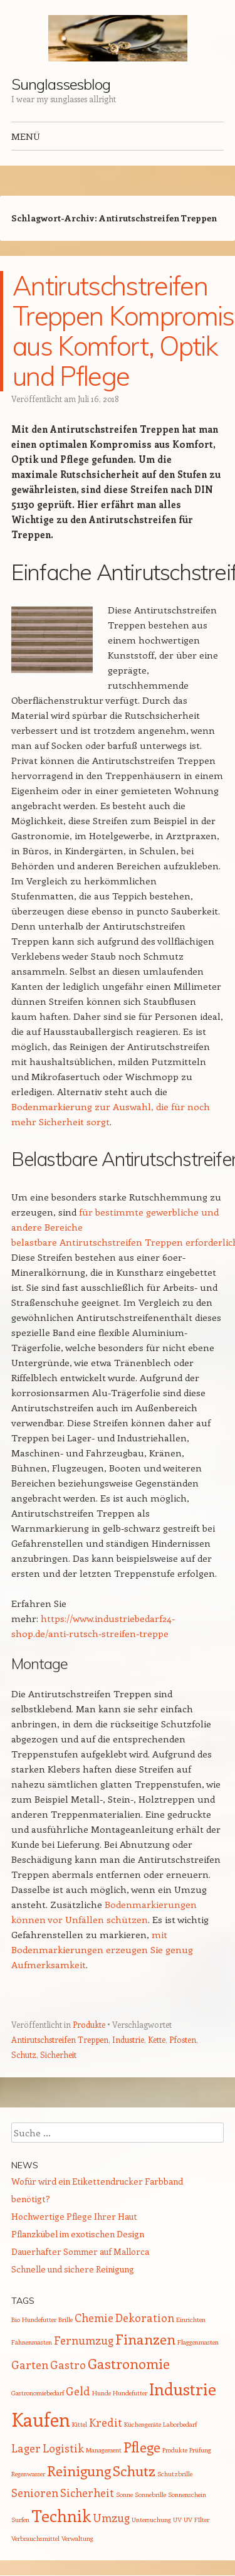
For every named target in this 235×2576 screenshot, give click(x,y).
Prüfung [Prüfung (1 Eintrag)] (200, 2450)
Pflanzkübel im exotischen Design (77, 2234)
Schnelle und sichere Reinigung (72, 2269)
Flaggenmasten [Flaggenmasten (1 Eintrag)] (198, 2342)
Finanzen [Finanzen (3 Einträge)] (145, 2339)
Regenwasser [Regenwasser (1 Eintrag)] (28, 2473)
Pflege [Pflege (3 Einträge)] (141, 2446)
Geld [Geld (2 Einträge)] (78, 2390)
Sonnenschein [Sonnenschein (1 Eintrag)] (187, 2494)
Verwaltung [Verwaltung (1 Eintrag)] (77, 2538)
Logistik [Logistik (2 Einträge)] (63, 2448)
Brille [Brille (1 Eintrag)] (65, 2319)
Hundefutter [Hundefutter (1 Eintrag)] (130, 2392)
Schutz (23, 2054)
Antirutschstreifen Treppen (59, 2039)
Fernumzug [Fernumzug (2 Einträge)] (83, 2340)
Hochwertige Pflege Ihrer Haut (74, 2216)
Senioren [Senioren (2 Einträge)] (34, 2492)
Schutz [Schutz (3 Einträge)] (134, 2470)
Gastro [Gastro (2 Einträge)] (68, 2364)
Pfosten (182, 2039)
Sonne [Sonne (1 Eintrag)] (124, 2494)
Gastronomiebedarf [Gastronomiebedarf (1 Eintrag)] (37, 2392)
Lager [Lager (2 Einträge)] (26, 2448)
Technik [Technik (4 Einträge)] (61, 2515)
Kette (156, 2039)
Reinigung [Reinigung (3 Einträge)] (79, 2470)
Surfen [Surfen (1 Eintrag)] (20, 2519)
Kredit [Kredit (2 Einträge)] (105, 2422)
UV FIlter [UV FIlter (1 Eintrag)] (196, 2519)
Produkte (89, 2024)
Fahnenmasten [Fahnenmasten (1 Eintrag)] (31, 2342)
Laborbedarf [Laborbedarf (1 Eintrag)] (180, 2424)
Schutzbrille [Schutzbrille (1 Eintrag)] (174, 2473)
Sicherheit (58, 2054)
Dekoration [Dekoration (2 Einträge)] (144, 2317)
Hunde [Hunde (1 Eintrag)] (101, 2392)
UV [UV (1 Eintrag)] (177, 2519)
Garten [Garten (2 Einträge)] (29, 2364)
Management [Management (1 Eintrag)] (104, 2450)
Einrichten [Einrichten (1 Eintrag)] (191, 2319)
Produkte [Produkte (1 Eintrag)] (174, 2450)
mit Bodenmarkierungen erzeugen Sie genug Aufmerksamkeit (102, 1949)
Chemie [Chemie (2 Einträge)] (94, 2317)
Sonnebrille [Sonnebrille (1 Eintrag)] (150, 2494)
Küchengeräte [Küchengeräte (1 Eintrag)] (142, 2424)
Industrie (128, 2039)
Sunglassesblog (60, 84)
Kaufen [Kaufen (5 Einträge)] (40, 2419)
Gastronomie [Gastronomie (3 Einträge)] (129, 2363)
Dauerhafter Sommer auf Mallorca (80, 2251)
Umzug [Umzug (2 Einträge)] (111, 2517)
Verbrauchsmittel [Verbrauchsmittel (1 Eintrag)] (35, 2538)
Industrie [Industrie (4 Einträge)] (182, 2389)
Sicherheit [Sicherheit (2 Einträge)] (87, 2492)
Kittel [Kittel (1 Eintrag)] (79, 2424)
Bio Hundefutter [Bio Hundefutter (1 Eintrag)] (33, 2319)
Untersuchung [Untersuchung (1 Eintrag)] (151, 2519)
